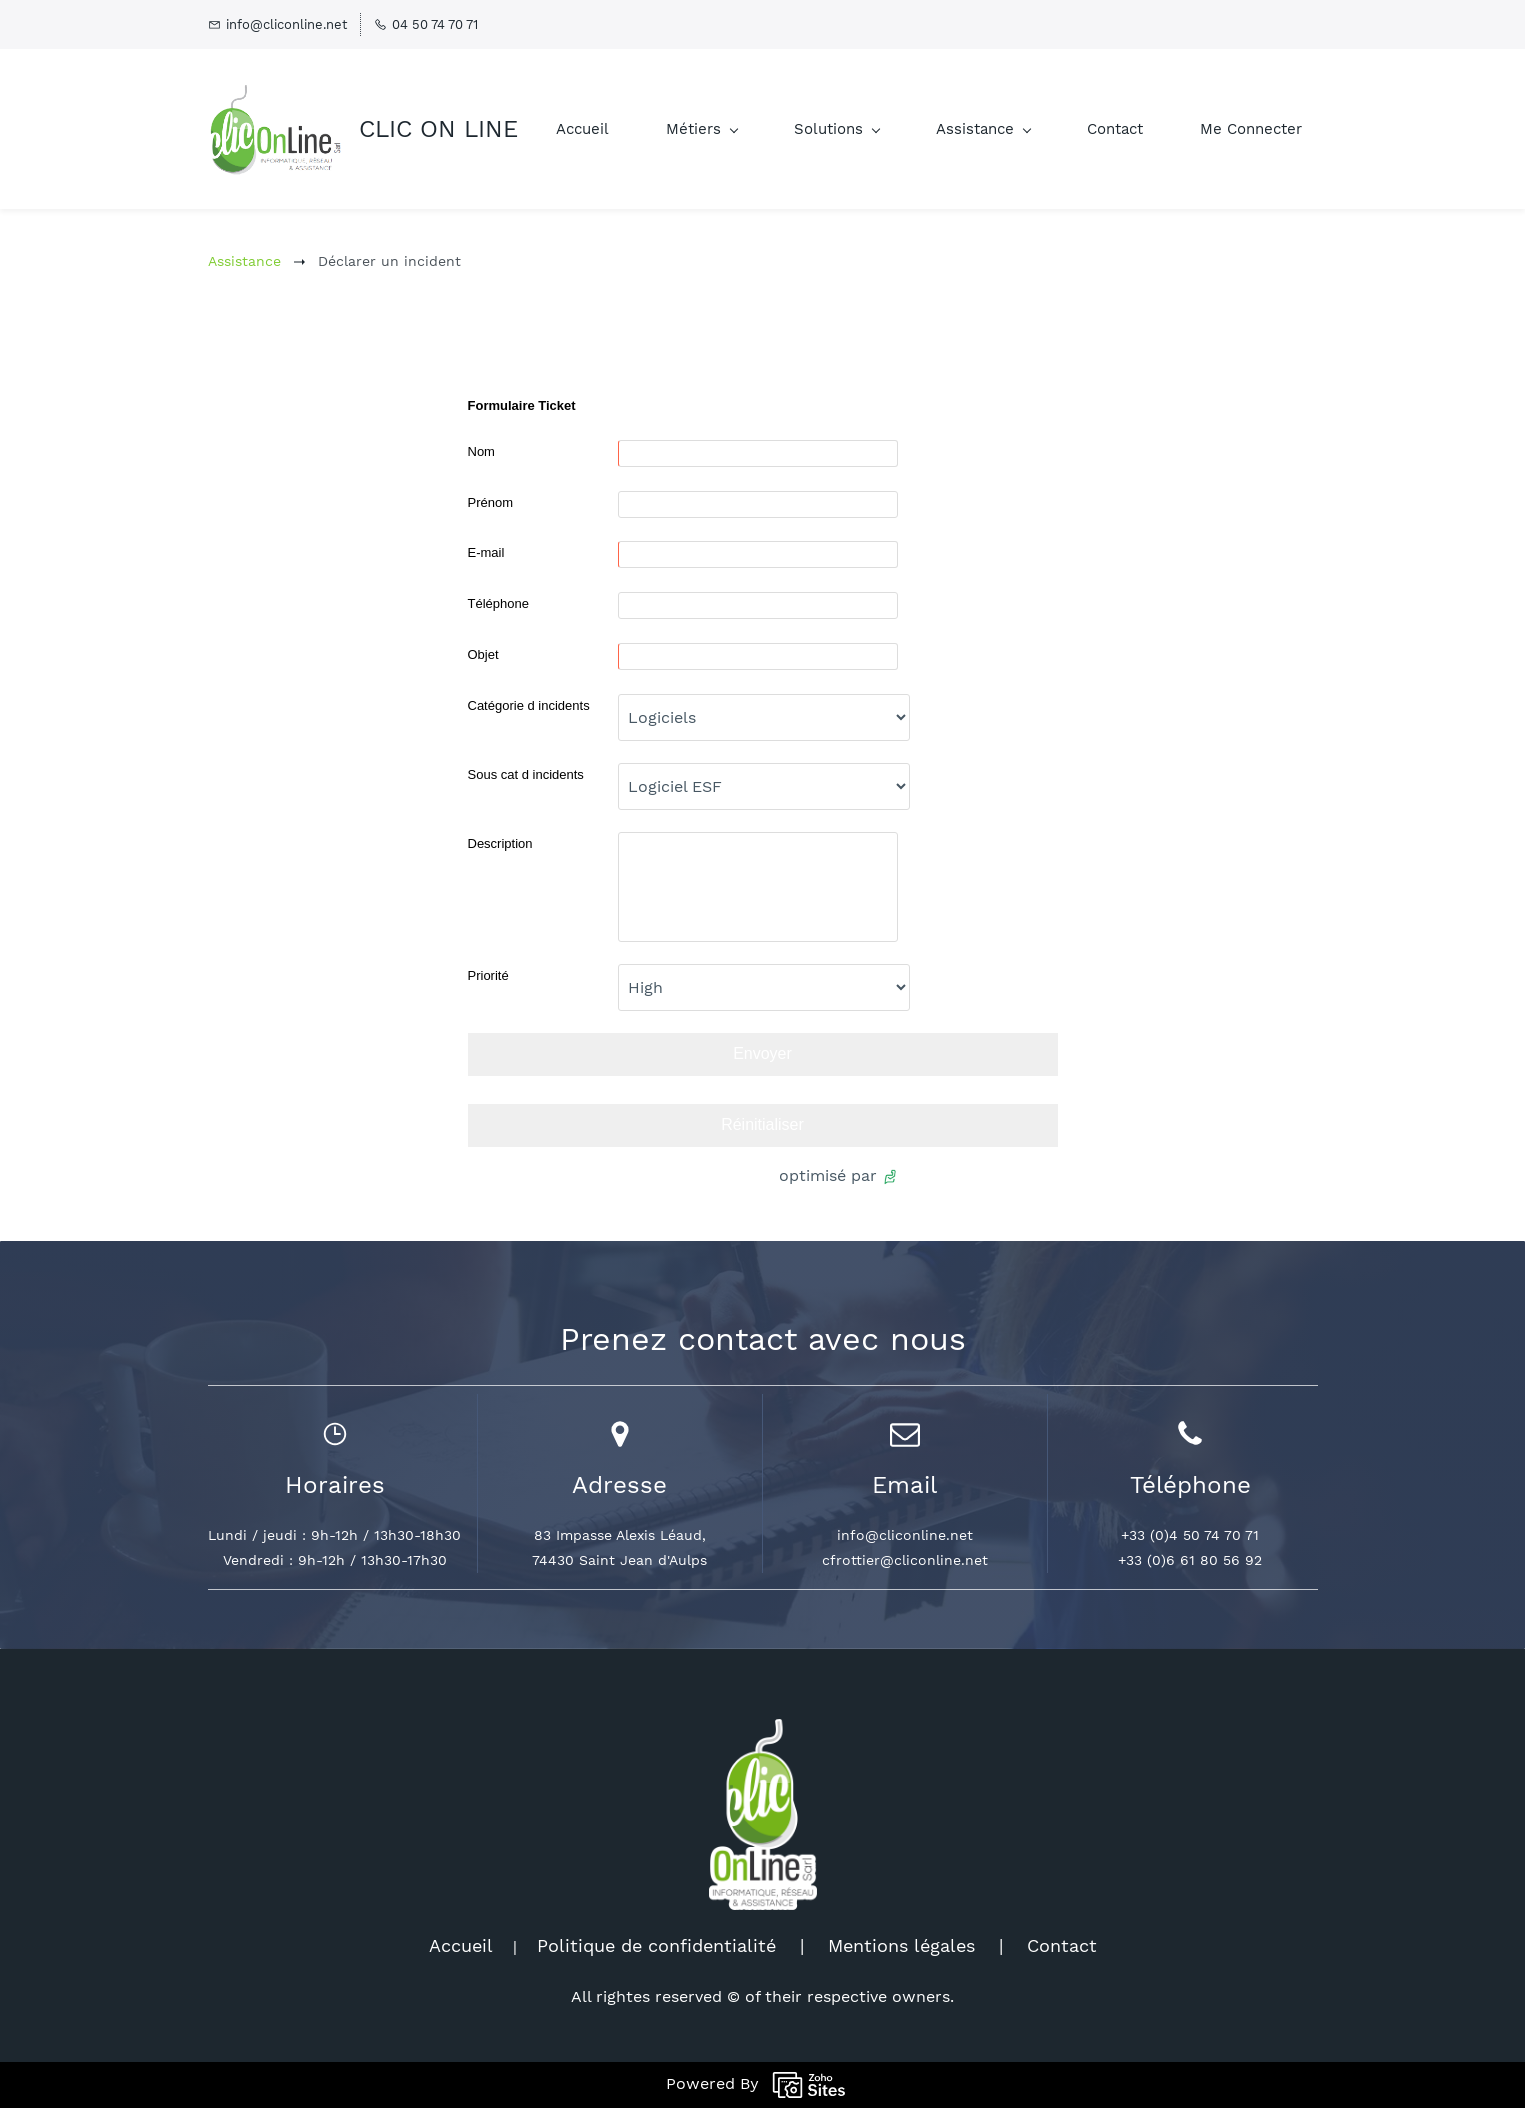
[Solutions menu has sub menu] (836, 129)
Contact (1062, 1945)
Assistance (244, 261)
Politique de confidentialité (656, 1945)
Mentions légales (901, 1945)
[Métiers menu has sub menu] (701, 129)
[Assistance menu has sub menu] (983, 129)
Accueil (461, 1945)
